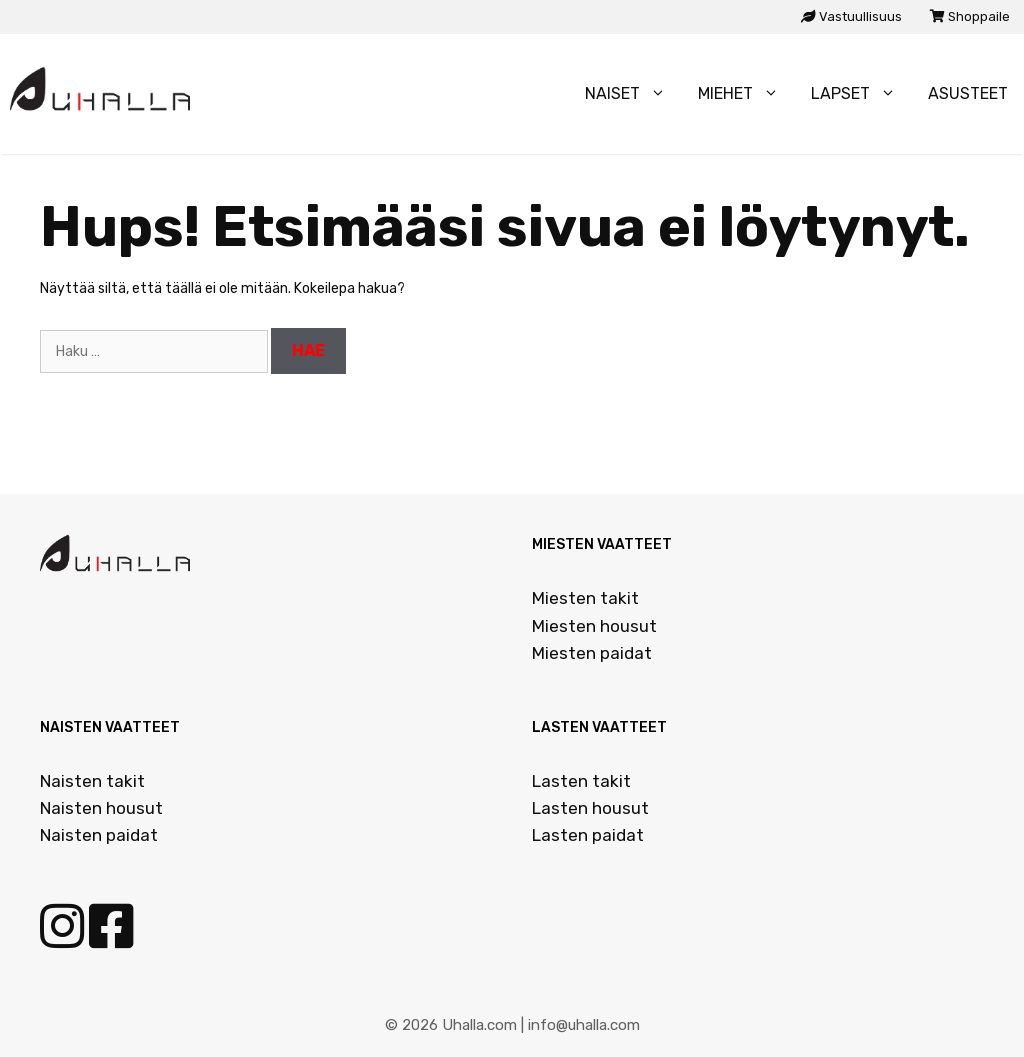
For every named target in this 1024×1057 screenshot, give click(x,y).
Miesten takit (585, 598)
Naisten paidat (99, 835)
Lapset (861, 94)
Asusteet (968, 93)
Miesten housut (594, 626)
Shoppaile (970, 16)
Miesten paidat (592, 653)
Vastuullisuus (851, 16)
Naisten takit (92, 781)
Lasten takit (581, 781)
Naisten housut (101, 808)
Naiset (633, 94)
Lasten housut (590, 808)
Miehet (746, 94)
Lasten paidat (588, 835)
